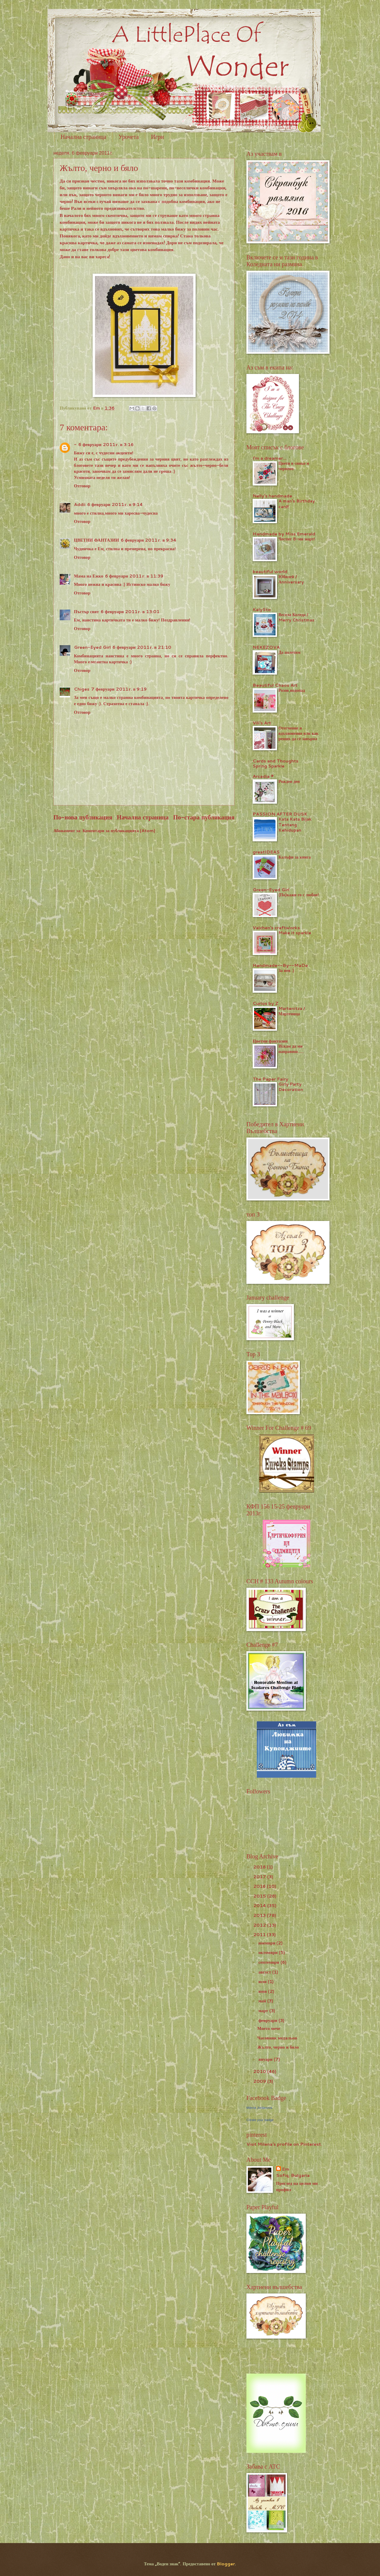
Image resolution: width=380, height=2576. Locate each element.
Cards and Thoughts (275, 761)
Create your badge (259, 2120)
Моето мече (268, 2028)
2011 (260, 1934)
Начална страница (83, 137)
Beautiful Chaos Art (275, 685)
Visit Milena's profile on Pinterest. (284, 2144)
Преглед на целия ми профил (297, 2186)
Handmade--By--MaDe (280, 965)
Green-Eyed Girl (92, 647)
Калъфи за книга (294, 857)
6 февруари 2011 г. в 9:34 (148, 540)
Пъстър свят (86, 611)
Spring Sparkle (268, 766)
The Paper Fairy (270, 1079)
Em (285, 2169)
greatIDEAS (266, 852)
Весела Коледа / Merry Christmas (296, 617)
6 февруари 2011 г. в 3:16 (106, 444)
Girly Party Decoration (290, 1086)
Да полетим (289, 652)
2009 (260, 2081)
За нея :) (286, 970)
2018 (260, 1867)
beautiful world (270, 571)
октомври (268, 1952)
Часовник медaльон (277, 2038)
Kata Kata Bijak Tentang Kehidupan (294, 824)
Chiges (81, 689)
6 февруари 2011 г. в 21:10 (142, 647)
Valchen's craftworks (276, 927)
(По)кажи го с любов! (298, 895)
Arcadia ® (263, 776)
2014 (260, 1905)
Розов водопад (291, 690)
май (262, 2001)
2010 (260, 2071)
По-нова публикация (82, 817)
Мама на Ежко (88, 576)
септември (269, 1962)
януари (266, 2059)
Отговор (82, 486)
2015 (260, 1896)
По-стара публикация (204, 817)
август (265, 1972)
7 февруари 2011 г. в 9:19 (119, 689)
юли (263, 1981)
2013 (260, 1915)
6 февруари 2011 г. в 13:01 (130, 611)
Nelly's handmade (272, 496)
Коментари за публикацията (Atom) (119, 830)
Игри (157, 137)
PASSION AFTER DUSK (280, 814)
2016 (260, 1886)
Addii (80, 504)
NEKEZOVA (266, 647)
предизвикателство (124, 208)
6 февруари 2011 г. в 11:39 (134, 576)
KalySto (262, 609)
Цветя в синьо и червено (293, 466)
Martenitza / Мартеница (291, 1011)
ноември (267, 1943)
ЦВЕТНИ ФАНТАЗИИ (96, 540)
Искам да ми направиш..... (291, 1048)
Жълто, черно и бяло (278, 2047)
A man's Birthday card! (296, 503)
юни (263, 1991)
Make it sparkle (294, 933)
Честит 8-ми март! (296, 539)
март (263, 2010)
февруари (268, 2020)
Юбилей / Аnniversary (291, 579)
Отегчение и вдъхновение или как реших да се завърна (298, 733)
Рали (76, 208)
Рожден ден (289, 781)
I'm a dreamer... (269, 458)
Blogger (226, 2564)
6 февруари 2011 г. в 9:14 (115, 504)
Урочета (128, 137)
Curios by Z (265, 1003)
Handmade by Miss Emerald (284, 534)
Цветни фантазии (270, 1041)
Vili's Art (262, 723)
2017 (260, 1877)
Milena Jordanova (259, 2107)
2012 (260, 1925)
